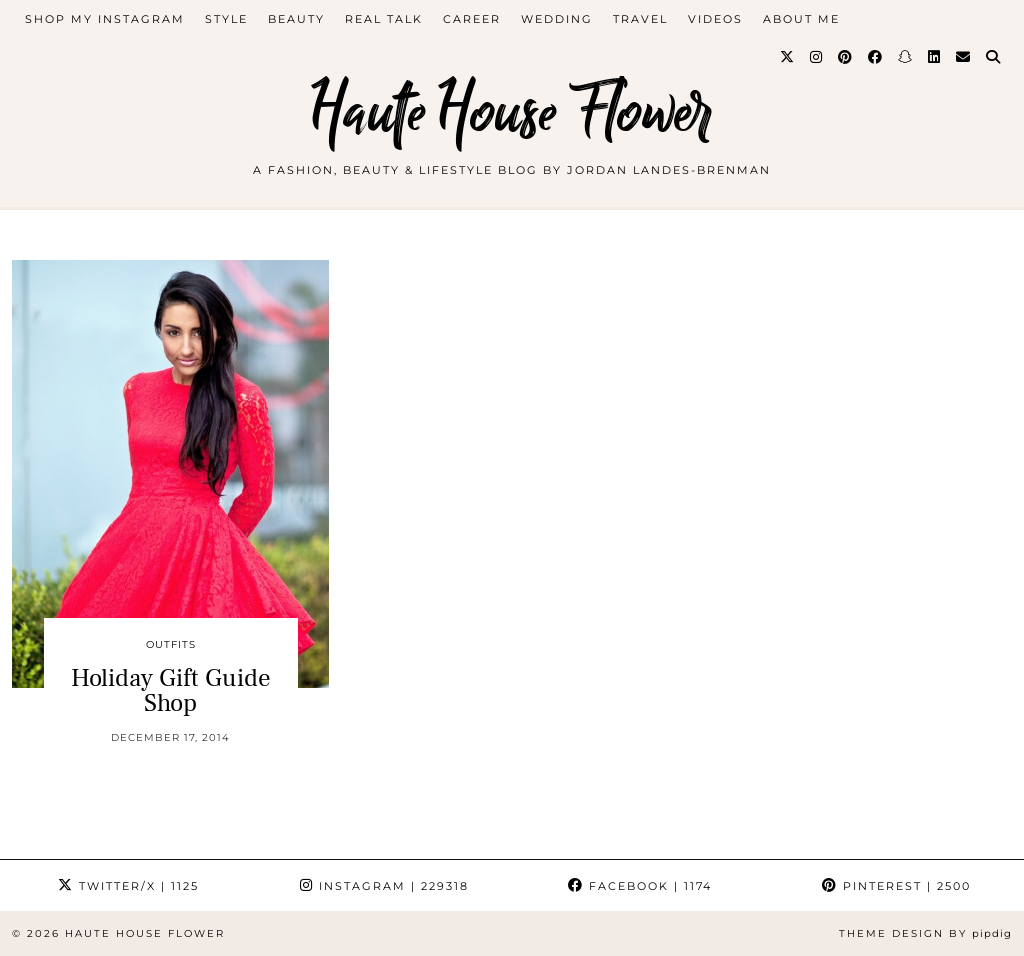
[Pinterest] (846, 57)
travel (640, 19)
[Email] (964, 57)
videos (715, 19)
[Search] (994, 57)
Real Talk (384, 19)
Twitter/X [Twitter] (128, 886)
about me (801, 19)
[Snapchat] (906, 57)
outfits (171, 644)
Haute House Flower (512, 112)
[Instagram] (817, 57)
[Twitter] (788, 57)
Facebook (640, 886)
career (472, 19)
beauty (296, 19)
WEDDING (557, 19)
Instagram (384, 886)
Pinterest (896, 886)
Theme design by (925, 933)
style (226, 19)
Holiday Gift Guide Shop (171, 690)
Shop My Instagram (105, 19)
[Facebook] (876, 57)
